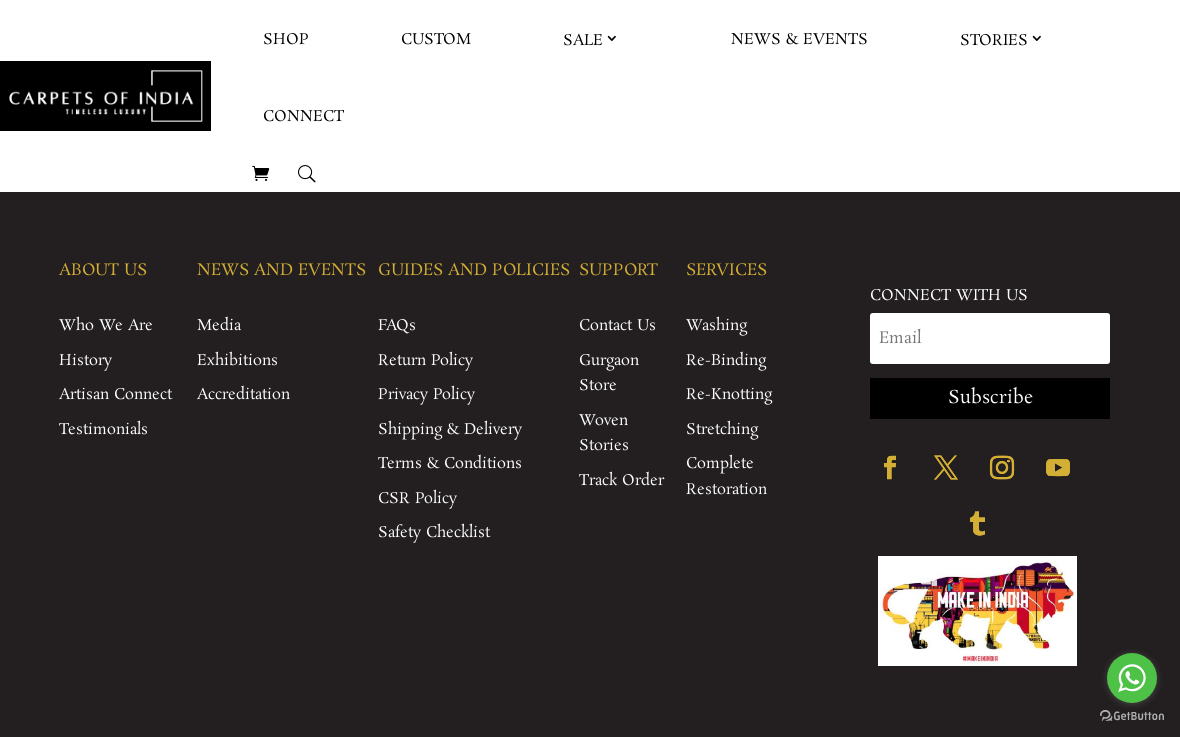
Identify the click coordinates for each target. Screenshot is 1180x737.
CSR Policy (417, 498)
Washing (716, 325)
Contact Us (617, 325)
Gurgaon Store (609, 373)
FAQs (397, 325)
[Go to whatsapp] (1132, 678)
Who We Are (106, 325)
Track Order (621, 480)
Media (219, 325)
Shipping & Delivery (450, 429)
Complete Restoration (726, 476)
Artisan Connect (115, 394)
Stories (994, 40)
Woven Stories (604, 433)
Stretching (722, 429)
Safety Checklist (434, 532)
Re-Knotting (729, 394)
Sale (583, 40)
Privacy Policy (426, 394)
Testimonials (103, 429)
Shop (286, 39)
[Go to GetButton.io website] (1132, 716)
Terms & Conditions (450, 463)
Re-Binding (726, 360)
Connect (303, 116)
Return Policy (425, 360)
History (85, 360)
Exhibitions (237, 360)
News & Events (799, 39)
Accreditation (243, 394)
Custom (436, 39)
